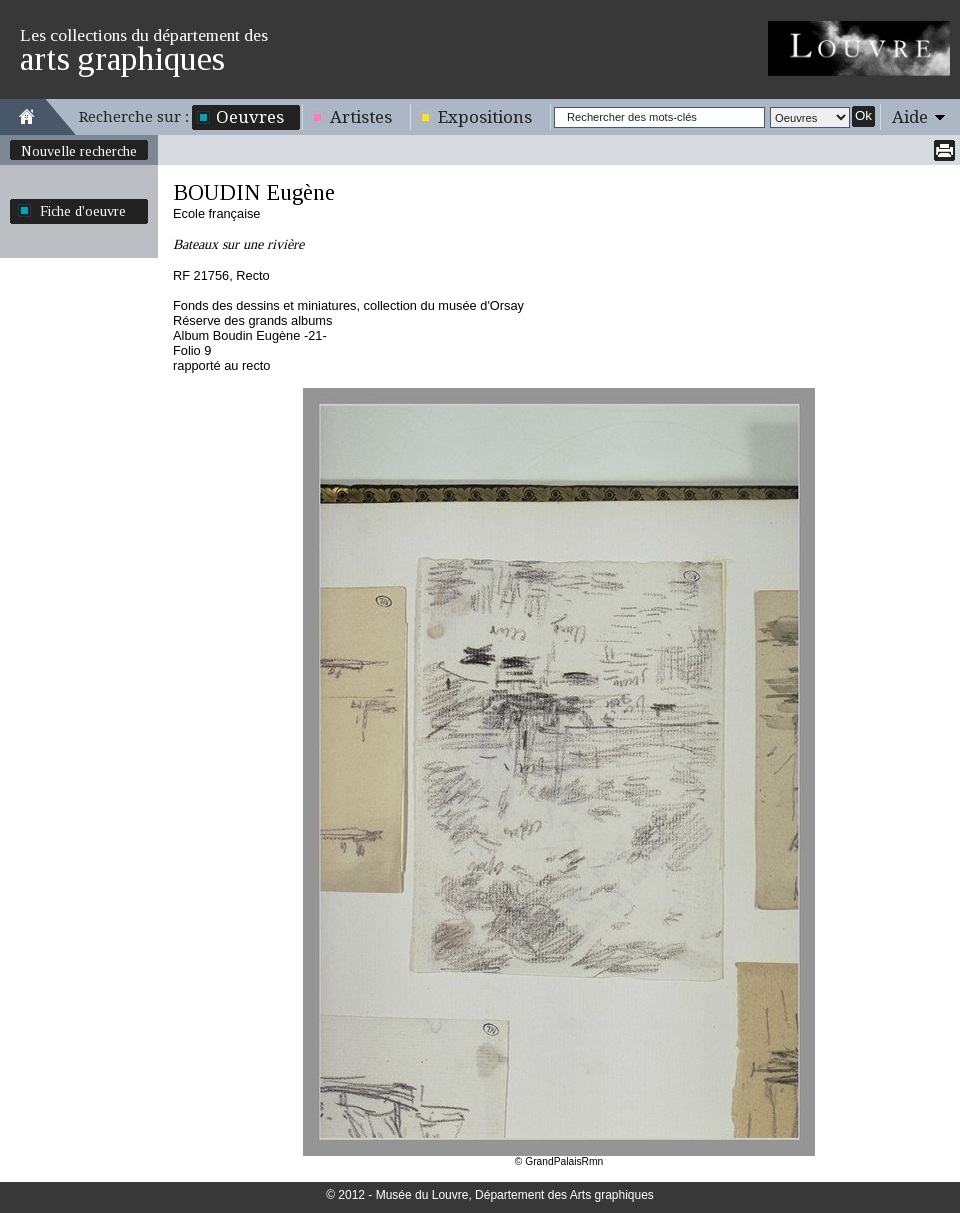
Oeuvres (250, 117)
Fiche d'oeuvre (83, 211)
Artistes (361, 117)
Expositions (485, 117)
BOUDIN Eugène (254, 192)
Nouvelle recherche (79, 151)
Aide (910, 117)
